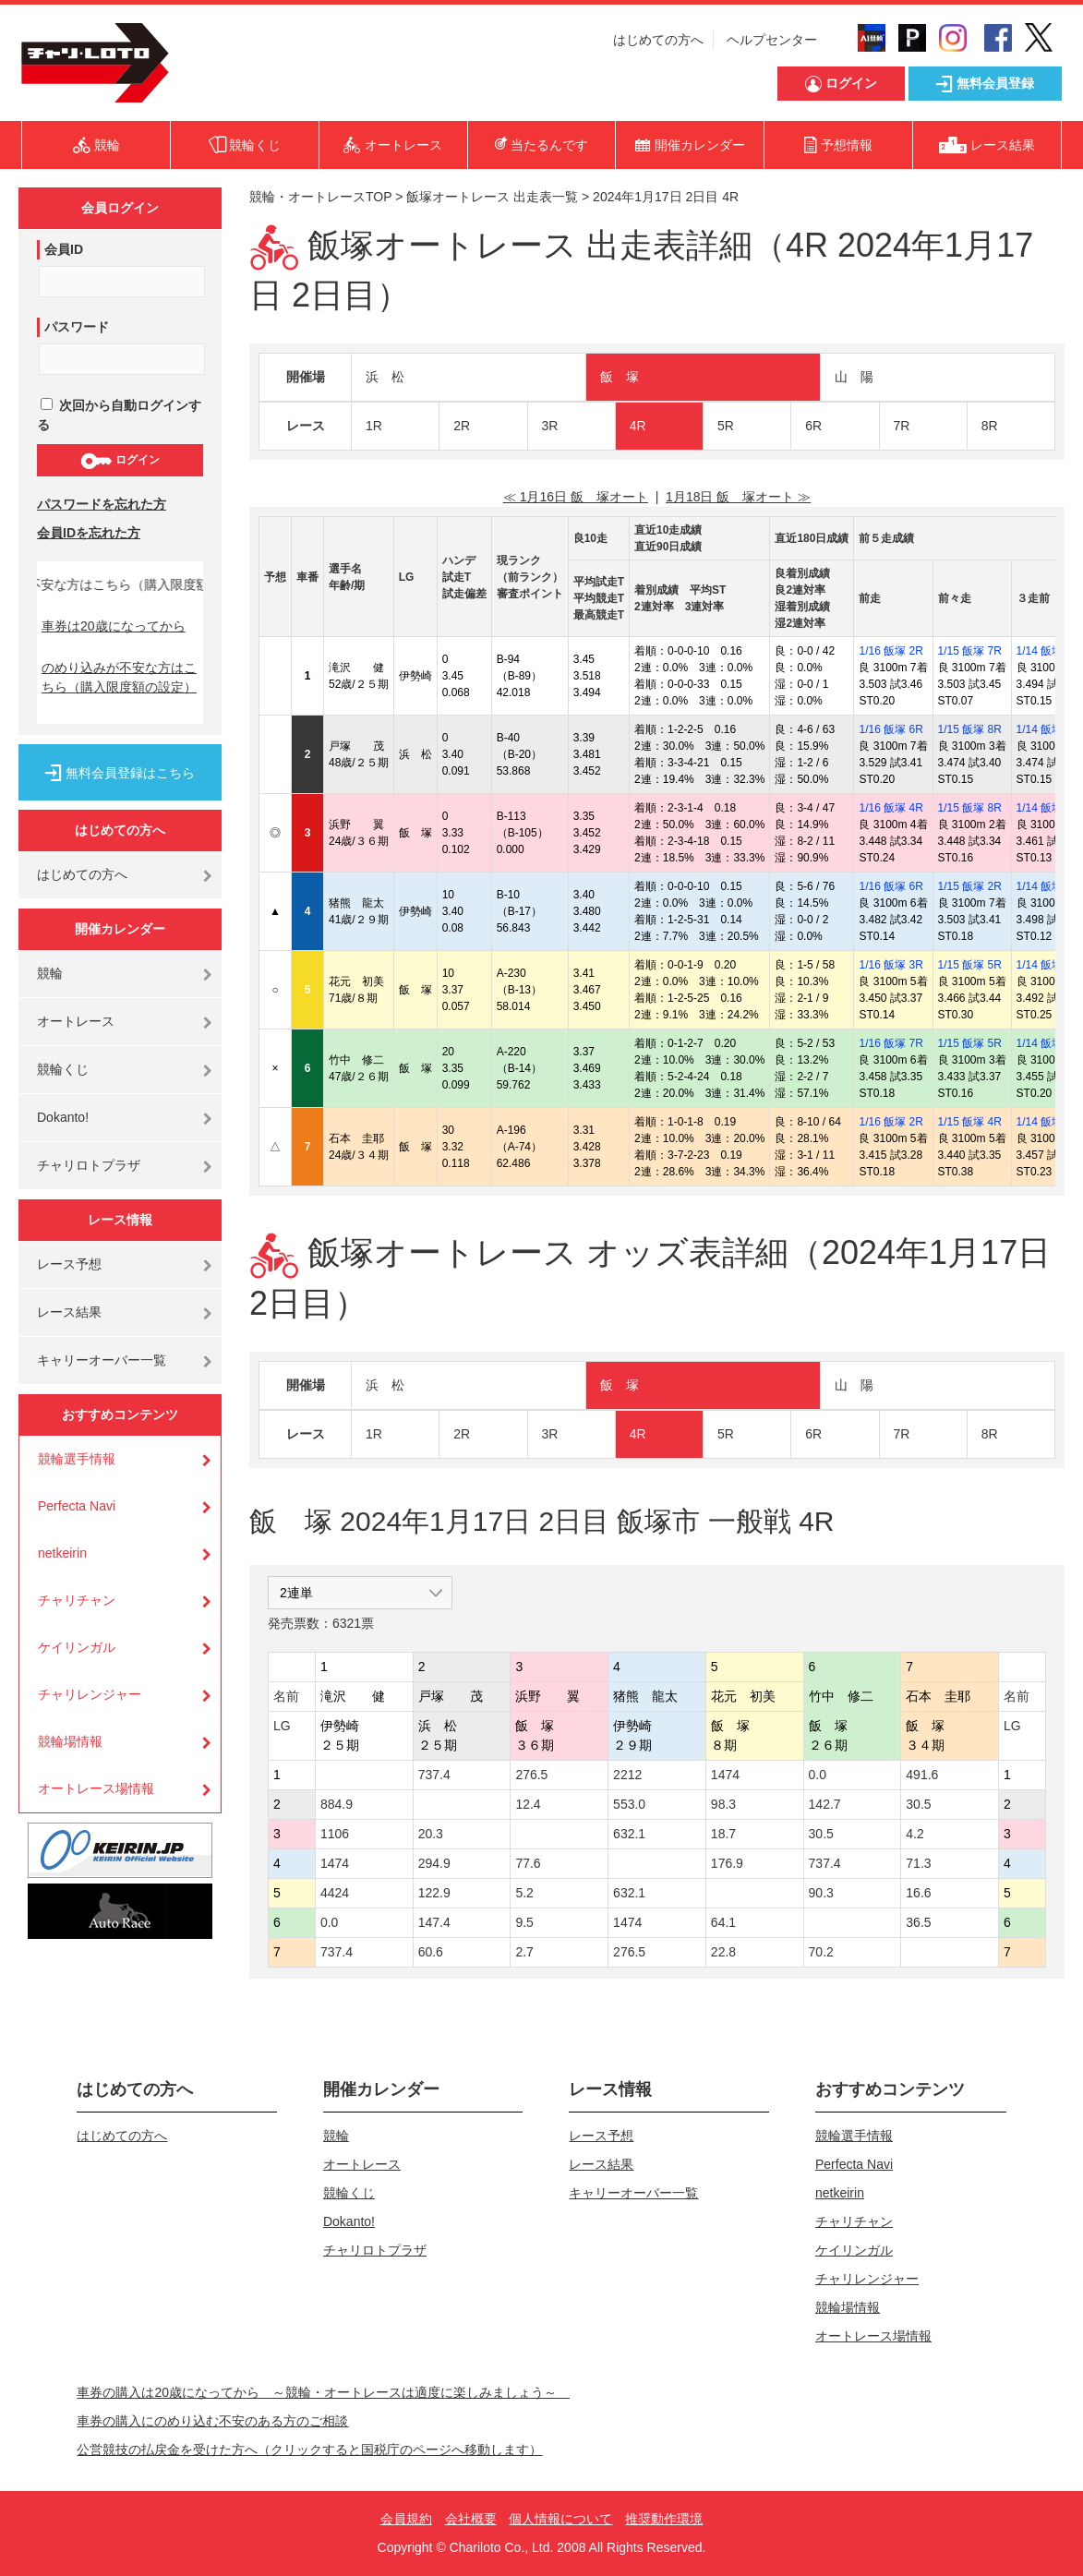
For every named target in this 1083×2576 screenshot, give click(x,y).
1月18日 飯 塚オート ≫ (738, 496)
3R (550, 425)
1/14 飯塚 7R (1048, 807)
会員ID (63, 249)
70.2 (821, 1951)
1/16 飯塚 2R (890, 650)
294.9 (434, 1863)
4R (638, 425)
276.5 (531, 1774)
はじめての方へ (658, 39)
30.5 (918, 1804)
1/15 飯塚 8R (970, 729)
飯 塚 (619, 376)
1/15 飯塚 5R (970, 964)
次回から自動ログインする (119, 415)
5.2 (524, 1892)
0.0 (817, 1774)
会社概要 (471, 2518)
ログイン (119, 460)
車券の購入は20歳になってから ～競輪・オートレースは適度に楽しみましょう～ (323, 2392)
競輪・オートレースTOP (320, 196)
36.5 (918, 1922)
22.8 (723, 1951)
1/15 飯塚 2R (970, 886)
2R (461, 425)
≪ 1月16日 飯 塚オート (575, 496)
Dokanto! (63, 1117)
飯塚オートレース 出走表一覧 (492, 196)
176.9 (727, 1863)
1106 (334, 1833)
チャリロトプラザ (88, 1165)
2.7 (524, 1951)
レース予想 (69, 1264)
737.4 (434, 1774)
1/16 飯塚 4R (890, 807)
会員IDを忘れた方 (88, 532)
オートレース (75, 1021)
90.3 (821, 1892)
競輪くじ (63, 1069)
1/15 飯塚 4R (970, 1121)
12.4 (527, 1804)
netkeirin (62, 1553)
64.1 (723, 1922)
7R (902, 425)
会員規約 (406, 2518)
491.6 (922, 1774)
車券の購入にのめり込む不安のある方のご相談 (212, 2420)
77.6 (527, 1863)
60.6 (430, 1951)
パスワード (76, 326)
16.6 (918, 1892)
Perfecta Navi (76, 1506)
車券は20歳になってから (114, 626)
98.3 (723, 1804)
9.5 (524, 1922)
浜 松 (385, 376)
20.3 (430, 1833)
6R (813, 425)
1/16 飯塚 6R (890, 729)
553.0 (629, 1804)
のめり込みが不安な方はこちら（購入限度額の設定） (119, 677)
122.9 (434, 1892)
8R (989, 425)
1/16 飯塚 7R (890, 1043)
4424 (334, 1892)
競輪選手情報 (76, 1458)
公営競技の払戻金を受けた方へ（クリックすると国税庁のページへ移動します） (309, 2449)
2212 (627, 1774)
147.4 (434, 1922)
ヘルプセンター (772, 39)
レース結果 (69, 1312)
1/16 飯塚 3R (890, 964)
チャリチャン (76, 1600)
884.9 (336, 1804)
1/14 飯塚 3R (1048, 650)
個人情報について (560, 2518)
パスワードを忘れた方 (101, 504)
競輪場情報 (70, 1741)
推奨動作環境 (664, 2518)
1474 (725, 1774)
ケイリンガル (76, 1647)
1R (374, 425)
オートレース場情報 (96, 1788)
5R (725, 425)
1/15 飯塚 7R (970, 650)
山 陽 (854, 376)
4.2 (914, 1833)
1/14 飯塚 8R (1048, 886)
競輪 (50, 973)
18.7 (723, 1833)
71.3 (918, 1863)
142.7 (825, 1804)
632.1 (629, 1833)
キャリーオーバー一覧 (101, 1360)
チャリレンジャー (89, 1694)
